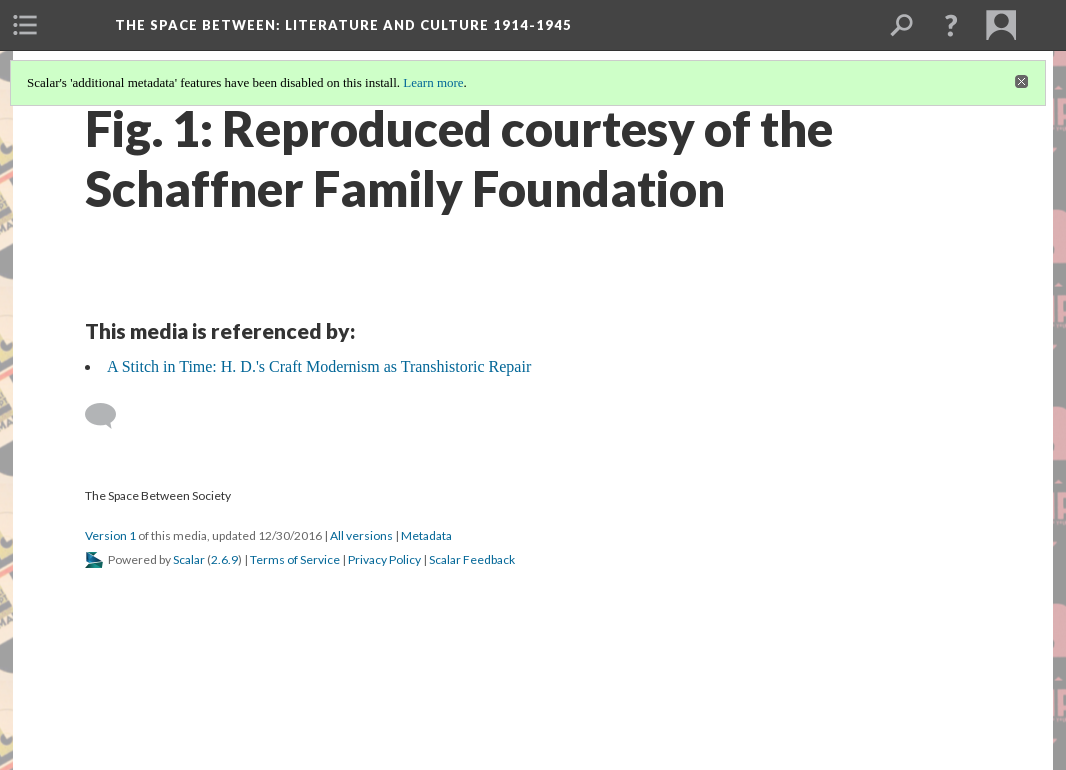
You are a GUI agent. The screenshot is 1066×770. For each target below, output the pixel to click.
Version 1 (110, 535)
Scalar (189, 559)
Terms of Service (295, 559)
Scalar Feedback (472, 559)
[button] (951, 25)
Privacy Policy (384, 559)
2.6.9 (224, 559)
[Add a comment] (109, 416)
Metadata (426, 535)
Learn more (433, 82)
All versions (361, 535)
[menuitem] (25, 25)
